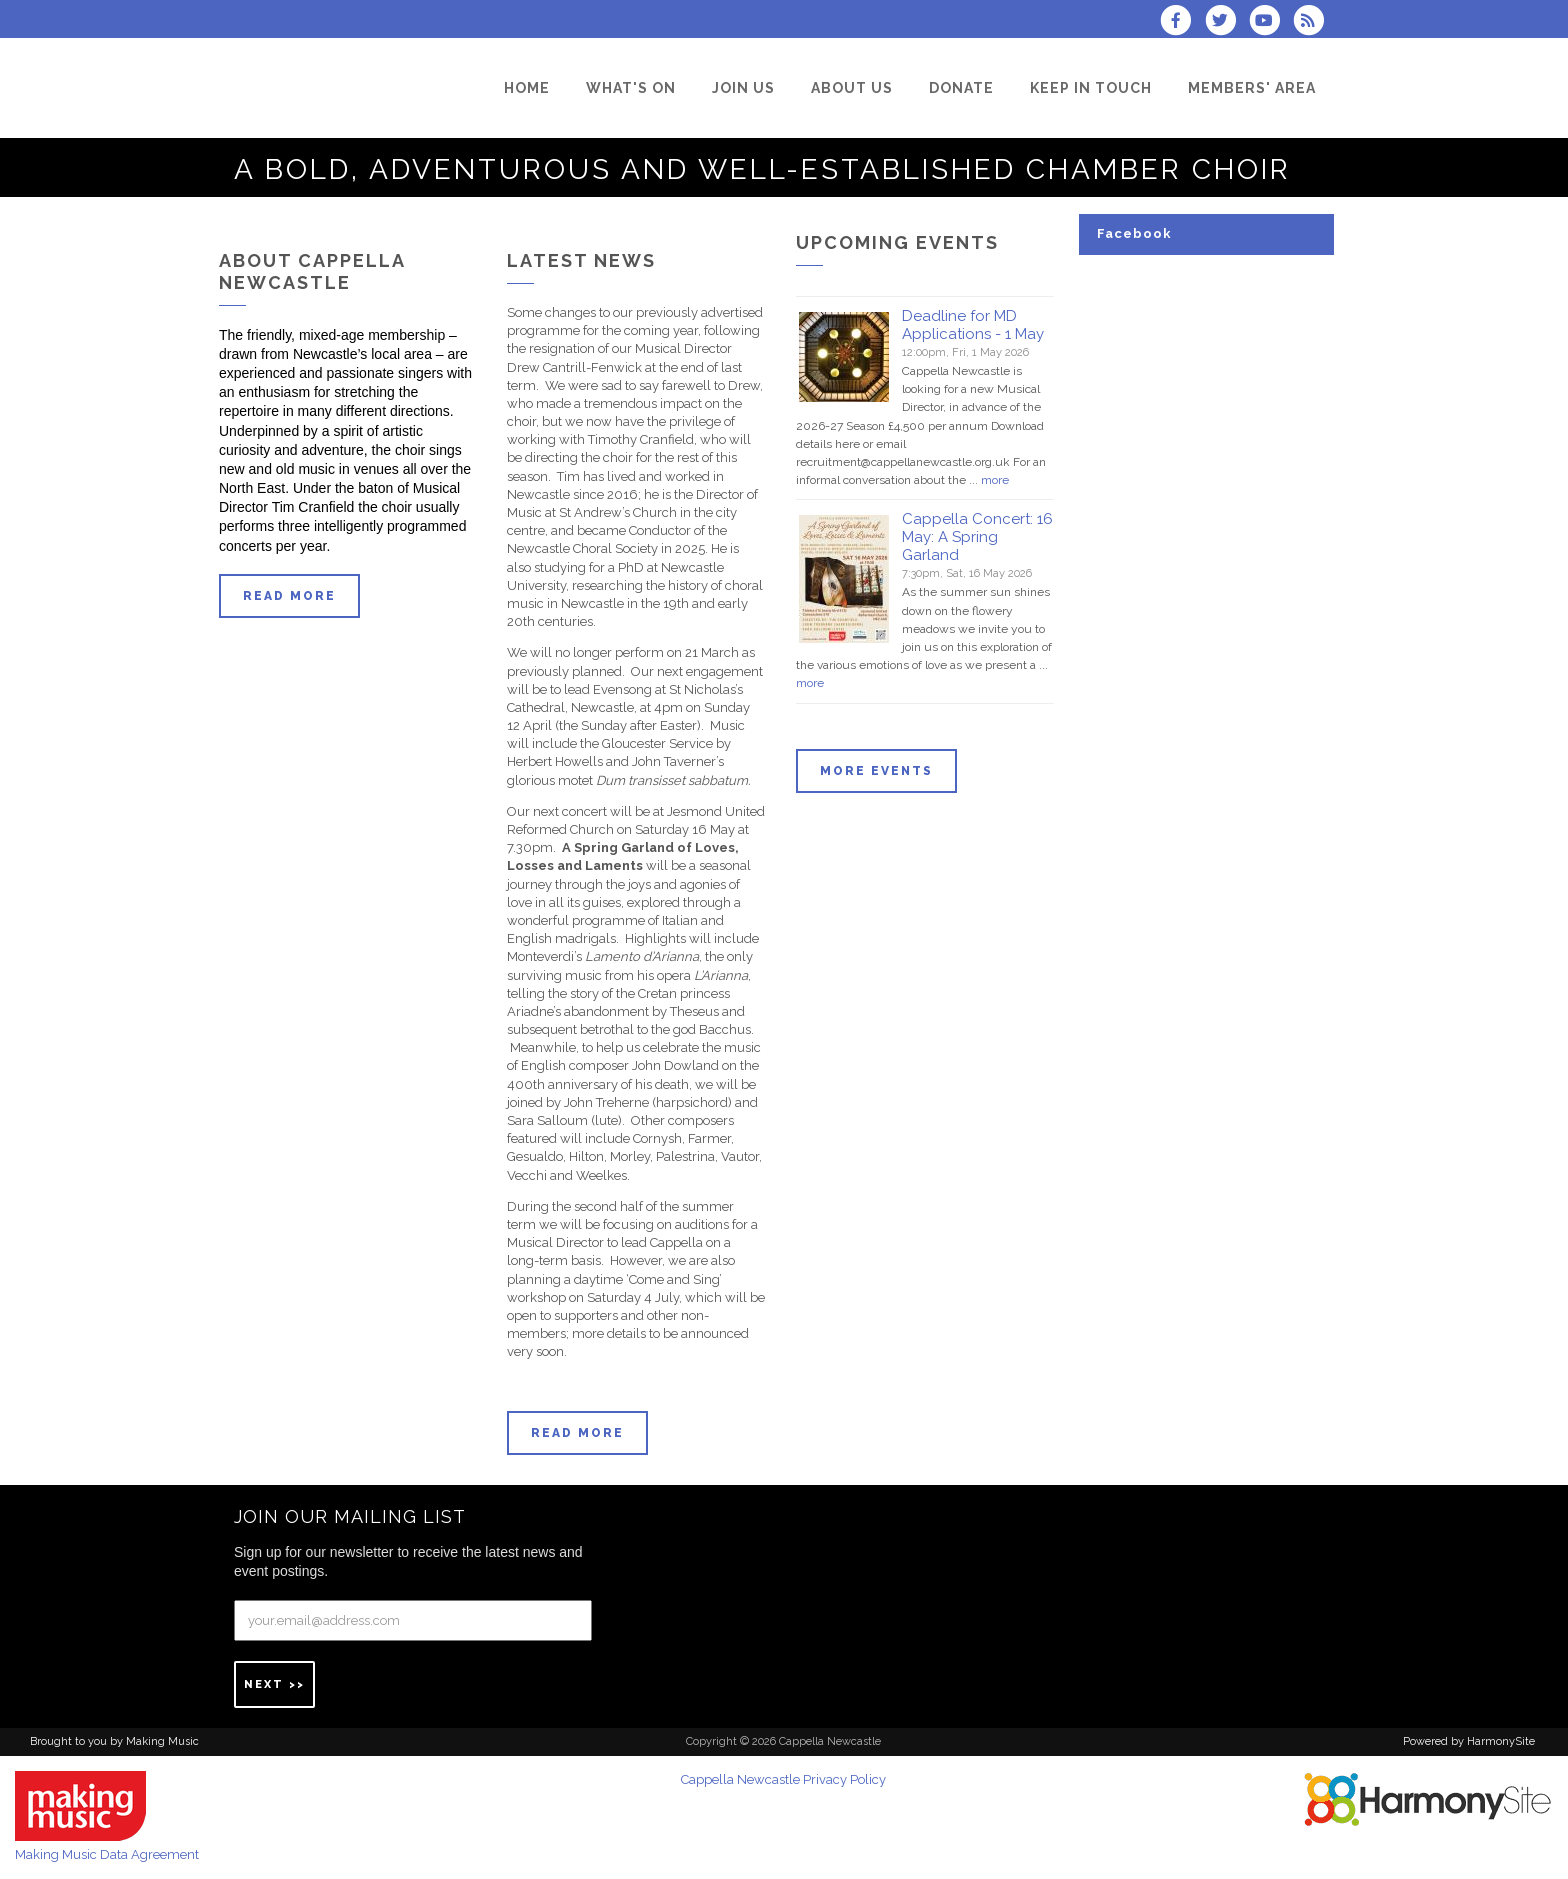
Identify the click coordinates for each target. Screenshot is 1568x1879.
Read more (289, 596)
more (995, 480)
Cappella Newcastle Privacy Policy (783, 1779)
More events (876, 771)
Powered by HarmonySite (1469, 1741)
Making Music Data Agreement (107, 1854)
